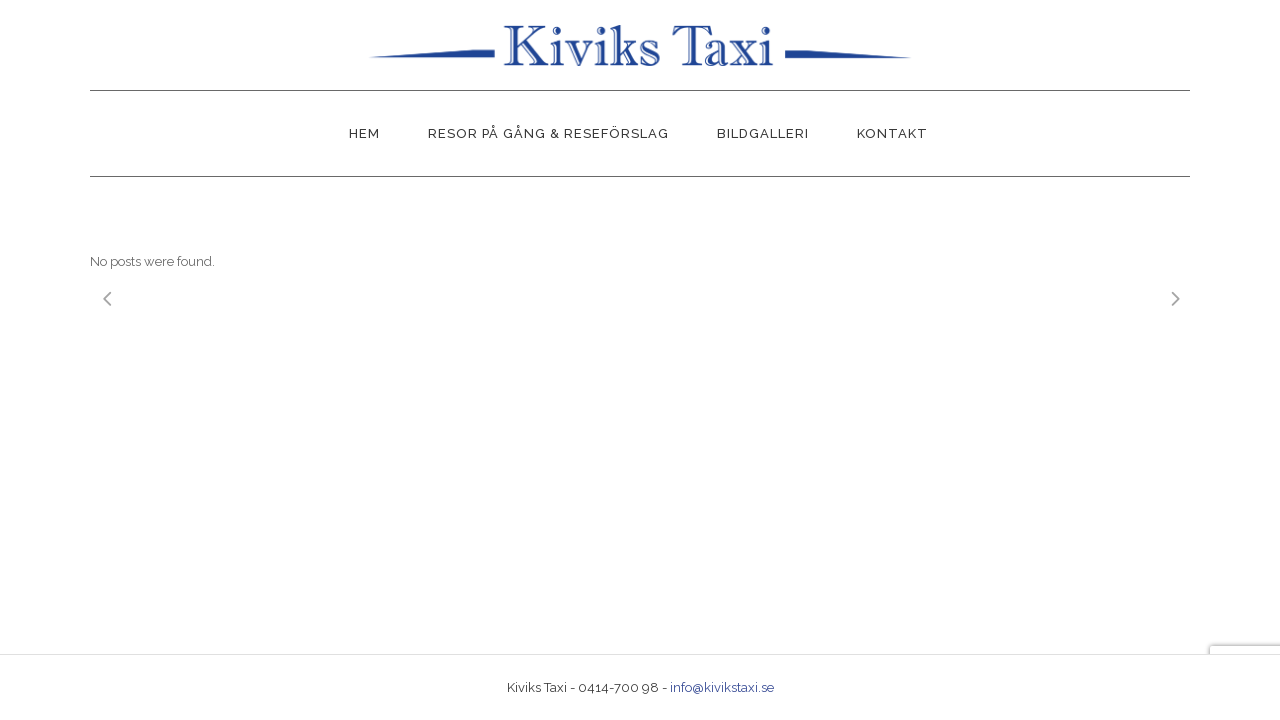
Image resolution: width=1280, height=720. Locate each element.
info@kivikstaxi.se (722, 687)
